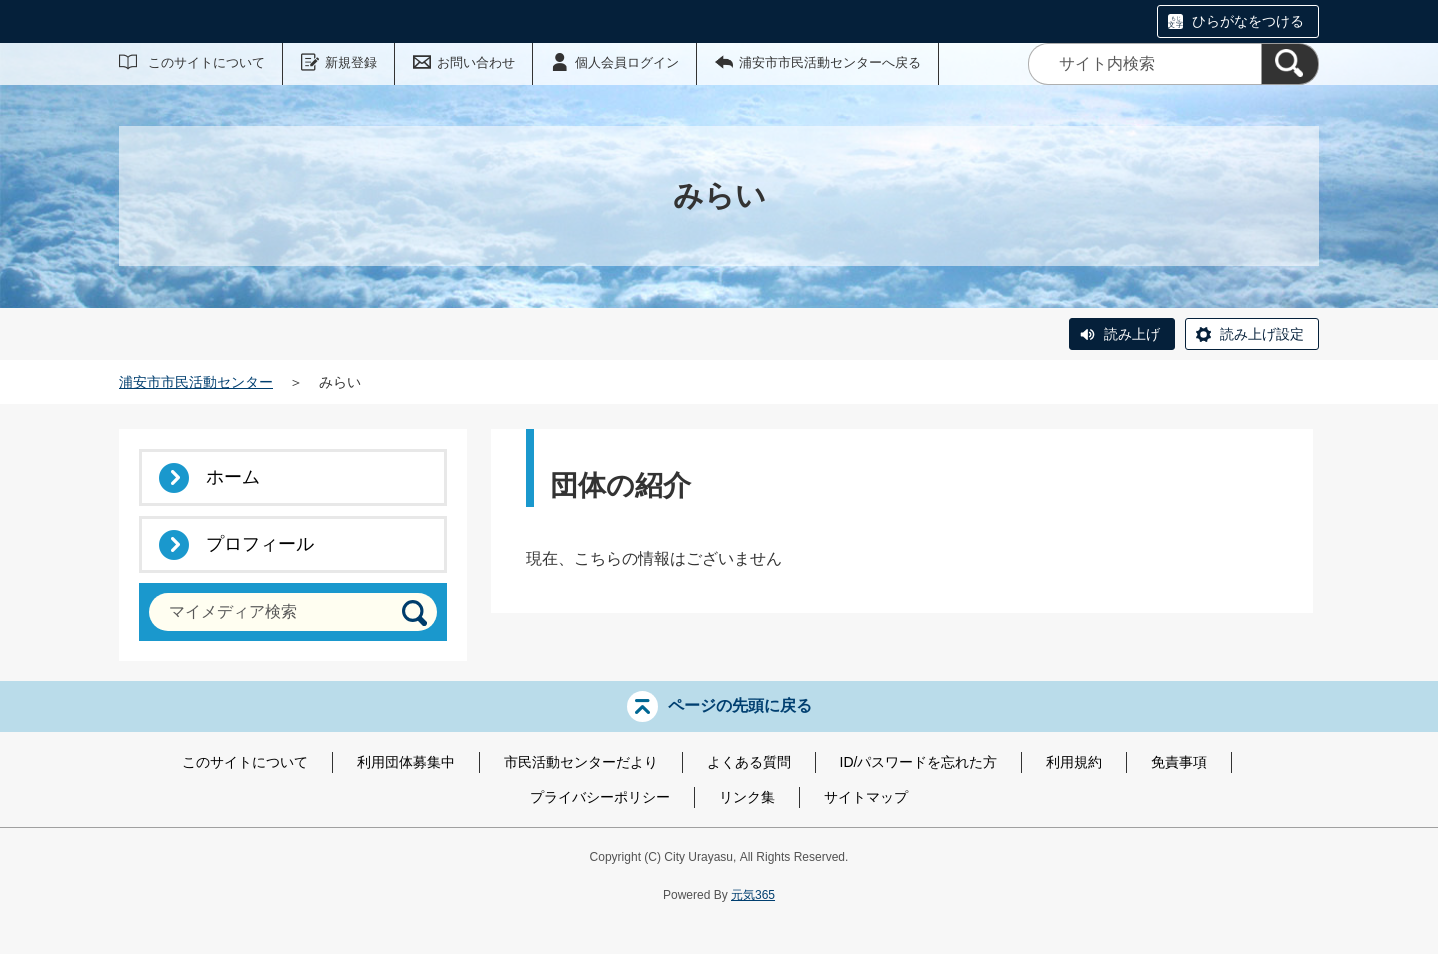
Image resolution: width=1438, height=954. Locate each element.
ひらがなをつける (1248, 21)
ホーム (233, 477)
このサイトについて (206, 62)
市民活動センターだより (581, 762)
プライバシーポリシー (600, 797)
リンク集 (747, 797)
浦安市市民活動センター (196, 382)
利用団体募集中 (406, 762)
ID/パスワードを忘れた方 (919, 762)
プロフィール (260, 544)
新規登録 (351, 62)
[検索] (1290, 64)
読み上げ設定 (1262, 334)
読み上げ (1132, 334)
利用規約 (1074, 762)
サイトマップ (866, 797)
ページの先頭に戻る (740, 705)
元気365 (753, 895)
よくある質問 (749, 762)
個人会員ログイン (627, 62)
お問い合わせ (476, 62)
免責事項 (1179, 762)
